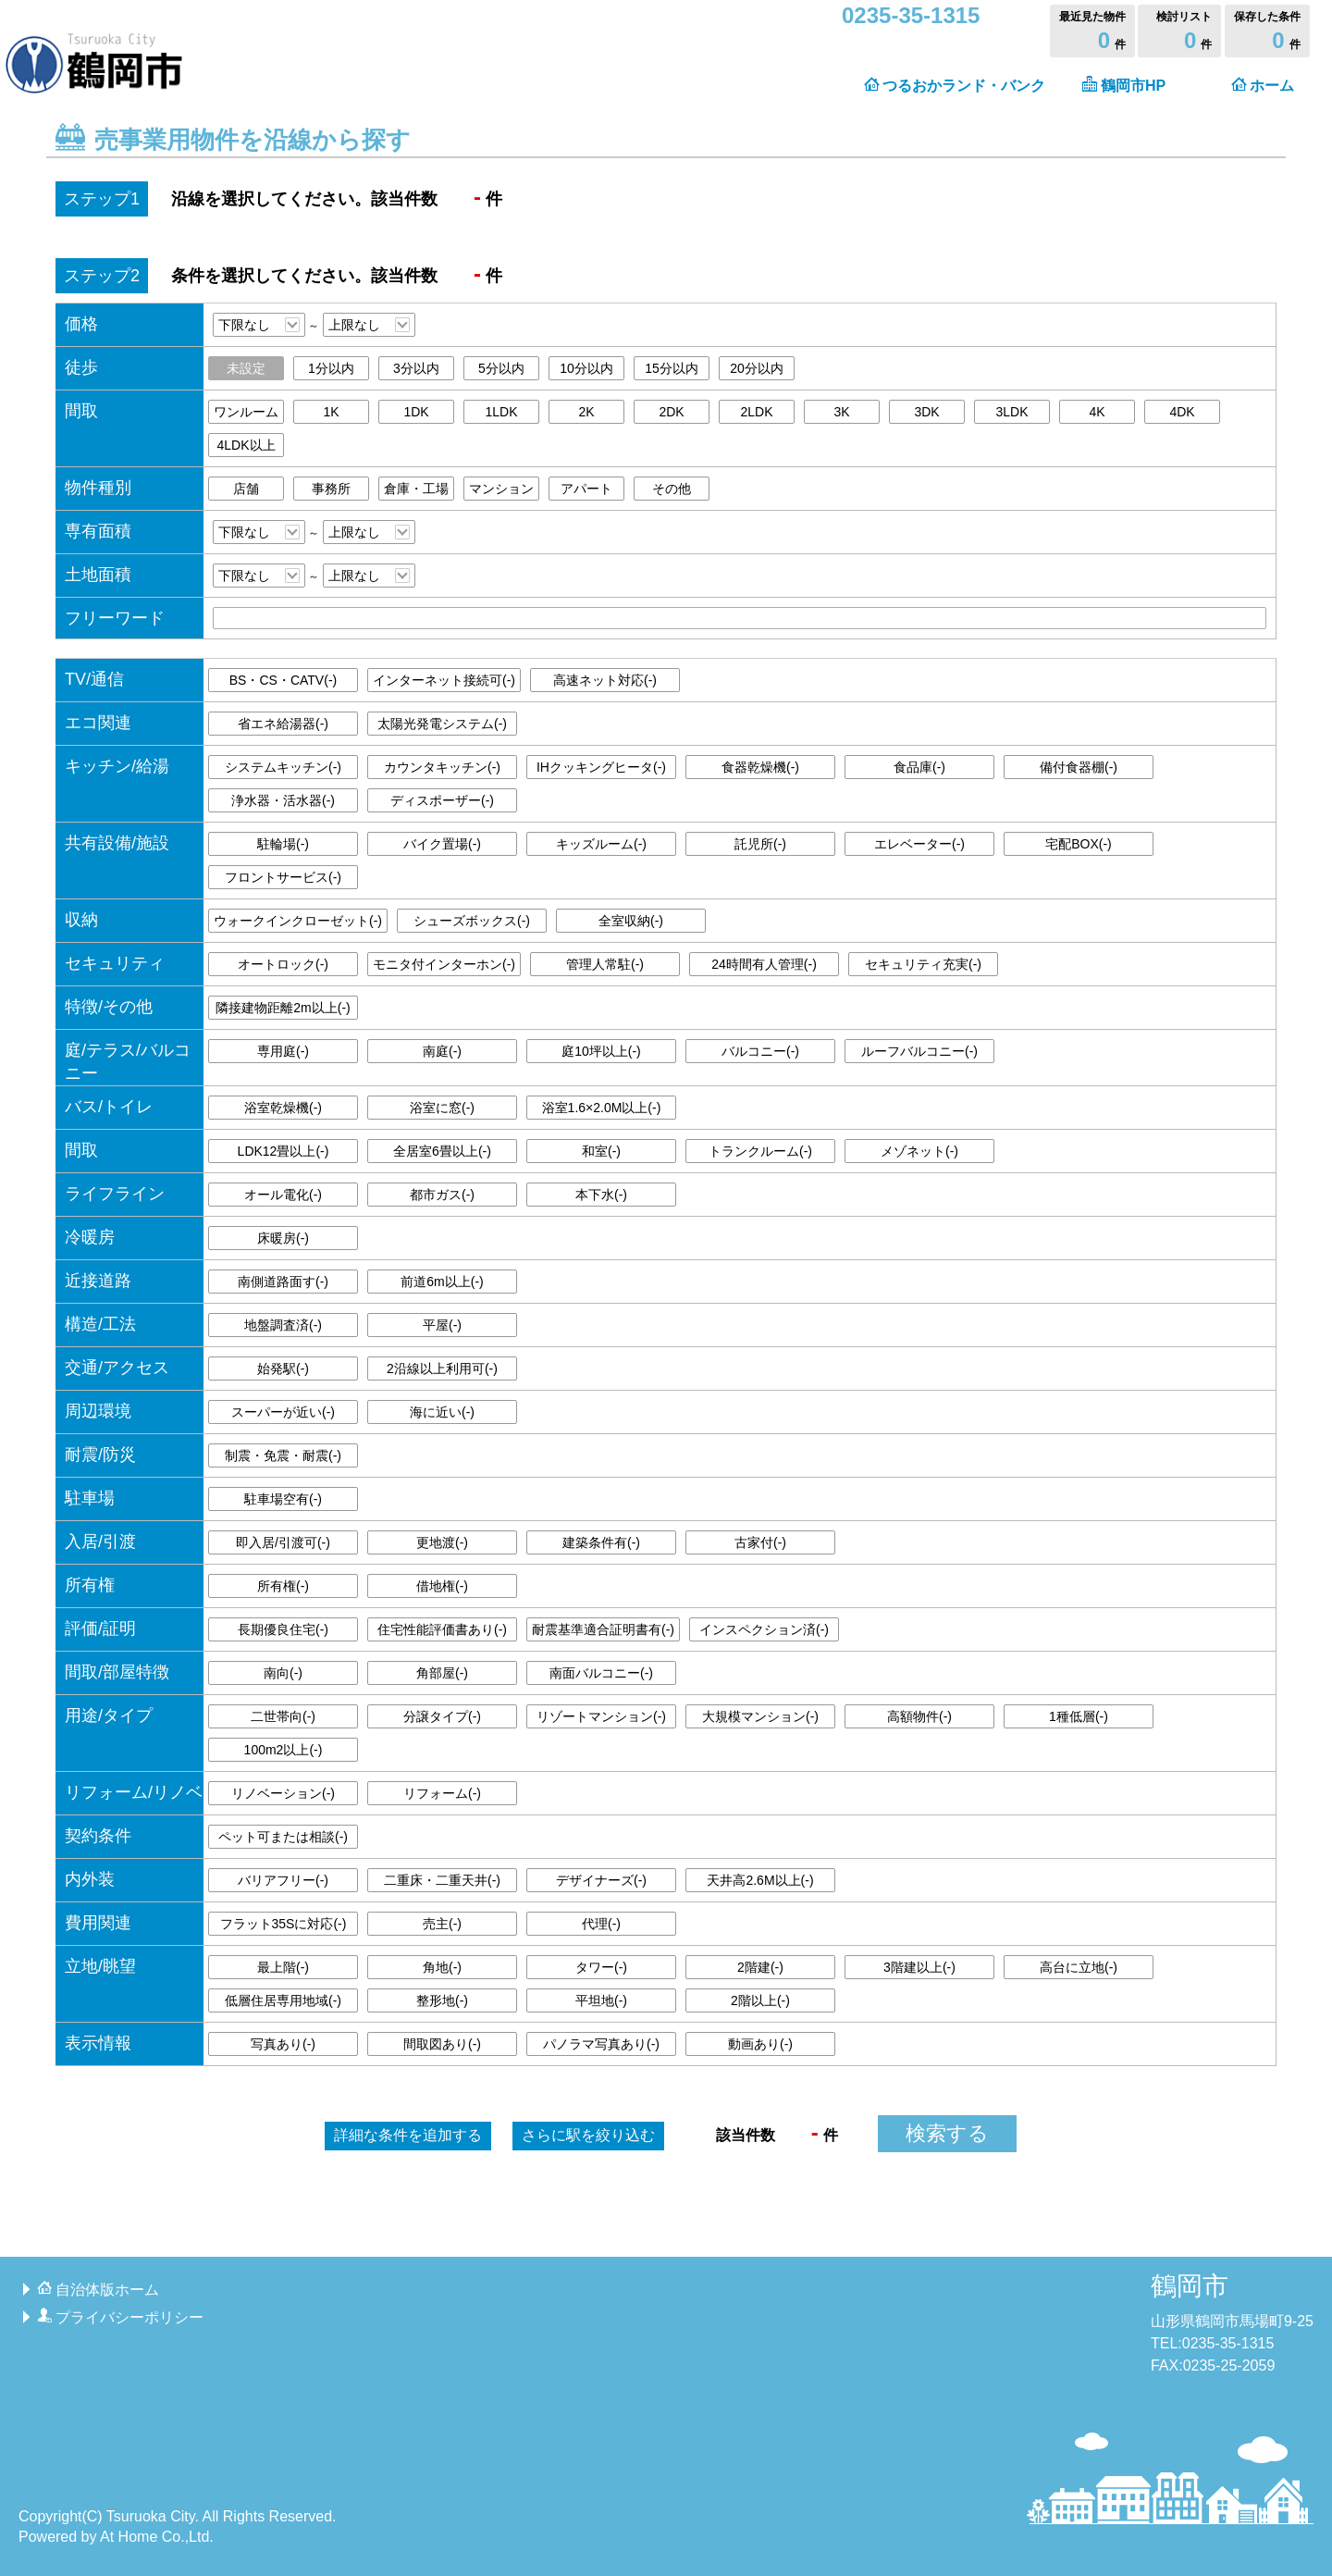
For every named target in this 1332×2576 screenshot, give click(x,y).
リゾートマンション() (601, 1716)
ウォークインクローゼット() (298, 920)
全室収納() (630, 920)
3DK (926, 411)
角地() (442, 1967)
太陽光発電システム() (442, 723)
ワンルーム (246, 411)
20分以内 (756, 368)
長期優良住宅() (283, 1629)
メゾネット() (919, 1151)
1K (331, 411)
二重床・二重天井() (442, 1880)
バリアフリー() (283, 1880)
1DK (415, 411)
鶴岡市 (1189, 2286)
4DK (1181, 411)
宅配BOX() (1078, 843)
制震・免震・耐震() (283, 1455)
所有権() (283, 1586)
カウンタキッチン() (442, 767)
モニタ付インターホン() (444, 964)
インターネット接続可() (444, 680)
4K (1096, 411)
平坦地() (601, 2000)
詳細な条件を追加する (408, 2135)
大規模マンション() (760, 1716)
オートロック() (283, 964)
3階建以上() (919, 1967)
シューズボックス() (471, 920)
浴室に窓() (442, 1107)
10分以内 (586, 368)
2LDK (756, 411)
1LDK (501, 411)
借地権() (442, 1586)
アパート (586, 488)
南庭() (442, 1051)
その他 (671, 488)
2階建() (760, 1967)
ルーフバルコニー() (919, 1051)
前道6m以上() (442, 1281)
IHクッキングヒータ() (601, 767)
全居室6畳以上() (442, 1151)
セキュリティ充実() (923, 964)
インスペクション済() (764, 1629)
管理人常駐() (605, 964)
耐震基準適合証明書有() (603, 1629)
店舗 (246, 488)
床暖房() (283, 1238)
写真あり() (283, 2044)
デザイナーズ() (601, 1880)
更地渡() (442, 1542)
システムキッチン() (283, 767)
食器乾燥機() (760, 767)
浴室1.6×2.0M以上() (601, 1107)
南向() (283, 1673)
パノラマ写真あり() (601, 2044)
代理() (601, 1923)
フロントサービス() (283, 877)
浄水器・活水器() (283, 800)
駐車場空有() (283, 1499)
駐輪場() (283, 843)
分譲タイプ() (442, 1716)
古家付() (760, 1542)
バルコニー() (760, 1051)
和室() (601, 1151)
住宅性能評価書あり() (442, 1629)
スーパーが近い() (283, 1412)
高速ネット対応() (605, 680)
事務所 (331, 488)
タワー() (601, 1967)
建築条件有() (601, 1542)
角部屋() (442, 1673)
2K (586, 411)
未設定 (246, 368)
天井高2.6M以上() (760, 1880)
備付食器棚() (1078, 767)
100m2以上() (283, 1749)
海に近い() (442, 1412)
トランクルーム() (760, 1151)
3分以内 (416, 368)
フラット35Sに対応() (283, 1923)
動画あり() (760, 2044)
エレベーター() (919, 843)
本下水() (601, 1194)
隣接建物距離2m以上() (283, 1007)
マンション (501, 488)
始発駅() (283, 1368)
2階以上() (760, 2000)
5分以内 (501, 368)
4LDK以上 (245, 445)
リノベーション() (283, 1793)
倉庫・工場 (416, 488)
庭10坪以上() (601, 1051)
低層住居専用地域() (283, 2000)
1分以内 (331, 368)
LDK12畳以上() (283, 1151)
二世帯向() (283, 1716)
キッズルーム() (601, 843)
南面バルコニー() (601, 1673)
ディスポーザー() (442, 800)
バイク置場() (442, 843)
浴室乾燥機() (283, 1107)
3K (841, 411)
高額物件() (919, 1716)
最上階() (283, 1967)
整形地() (442, 2000)
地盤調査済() (283, 1325)
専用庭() (283, 1051)
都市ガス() (442, 1194)
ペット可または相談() (283, 1836)
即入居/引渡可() (283, 1542)
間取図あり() (442, 2044)
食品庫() (919, 767)
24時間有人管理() (764, 964)
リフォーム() (442, 1793)
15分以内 (671, 368)
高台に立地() (1078, 1967)
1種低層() (1078, 1716)
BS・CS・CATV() (283, 680)
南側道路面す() (283, 1281)
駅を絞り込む (588, 2135)
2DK (671, 411)
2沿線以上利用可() (442, 1368)
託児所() (760, 843)
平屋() (442, 1325)
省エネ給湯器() (283, 723)
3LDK (1011, 411)
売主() (442, 1923)
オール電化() (283, 1194)
